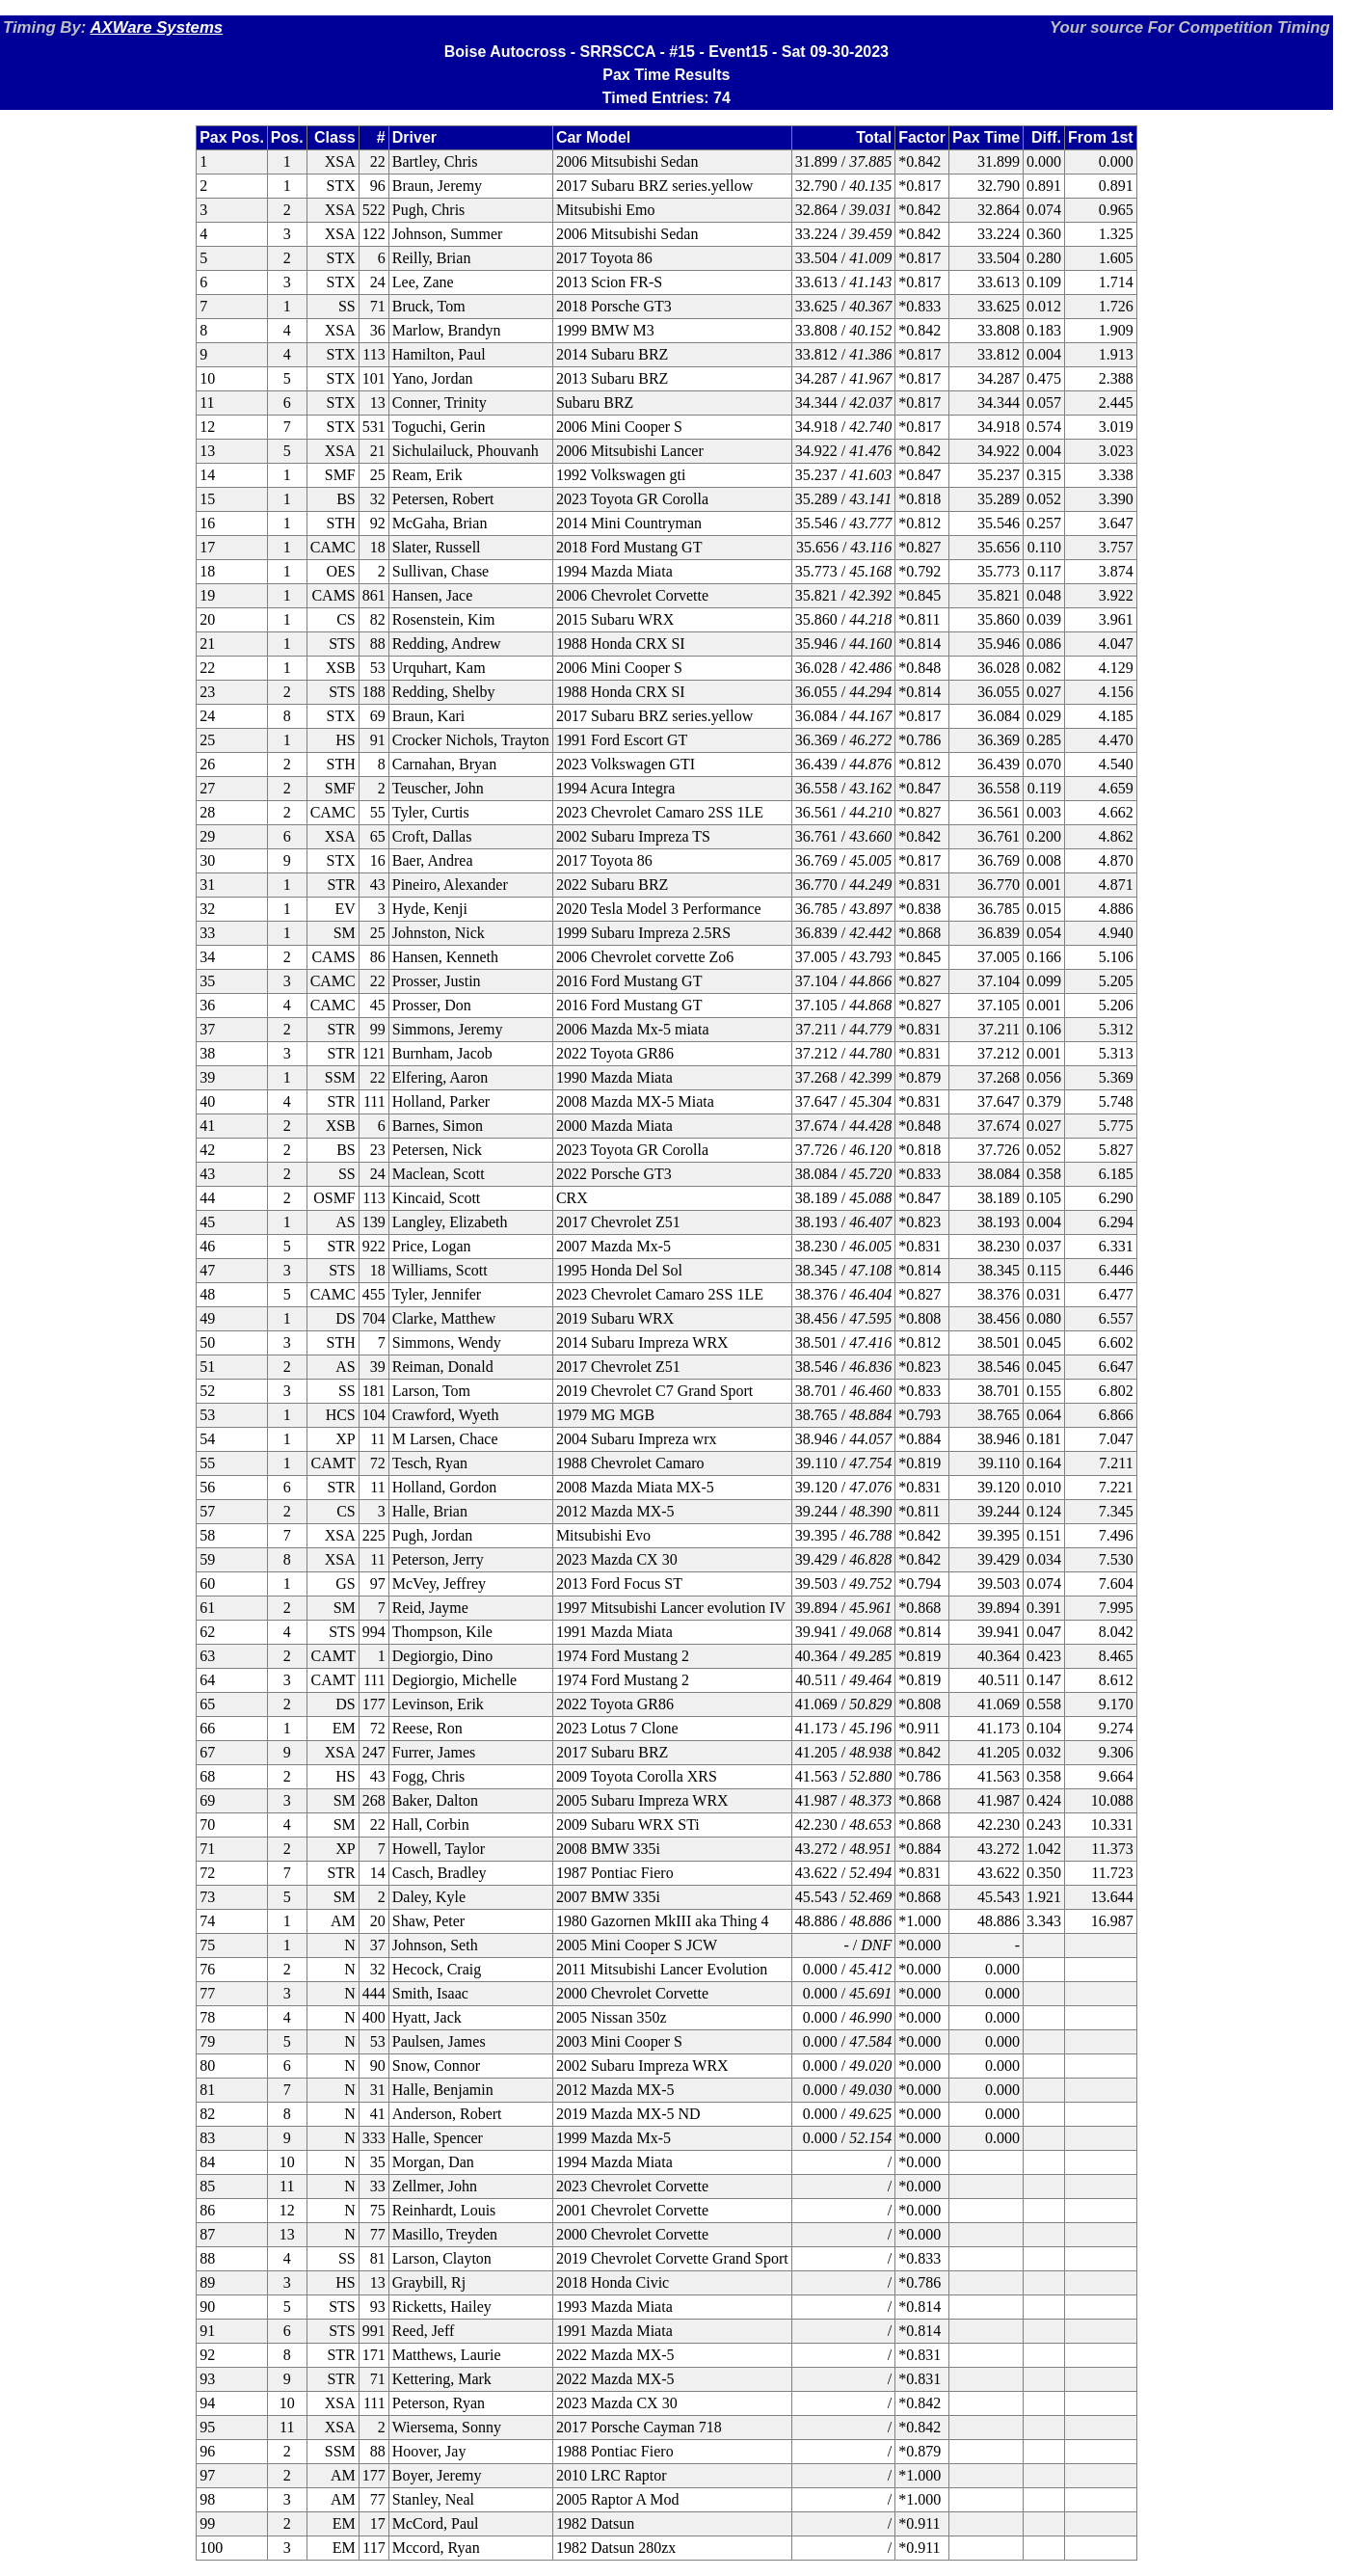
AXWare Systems (156, 27)
